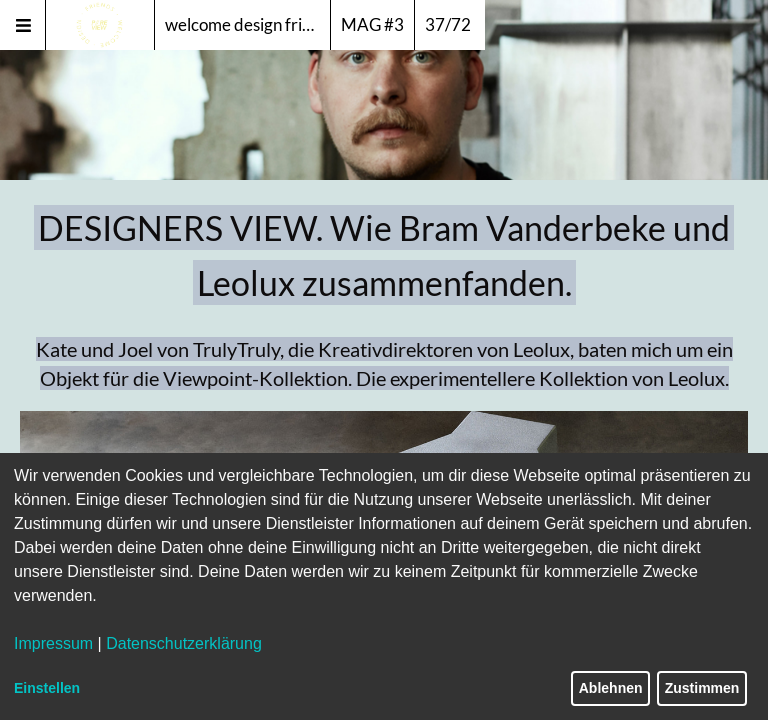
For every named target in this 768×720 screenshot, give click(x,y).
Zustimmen (702, 688)
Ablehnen (611, 688)
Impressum (53, 643)
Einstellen (47, 688)
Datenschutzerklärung (184, 643)
